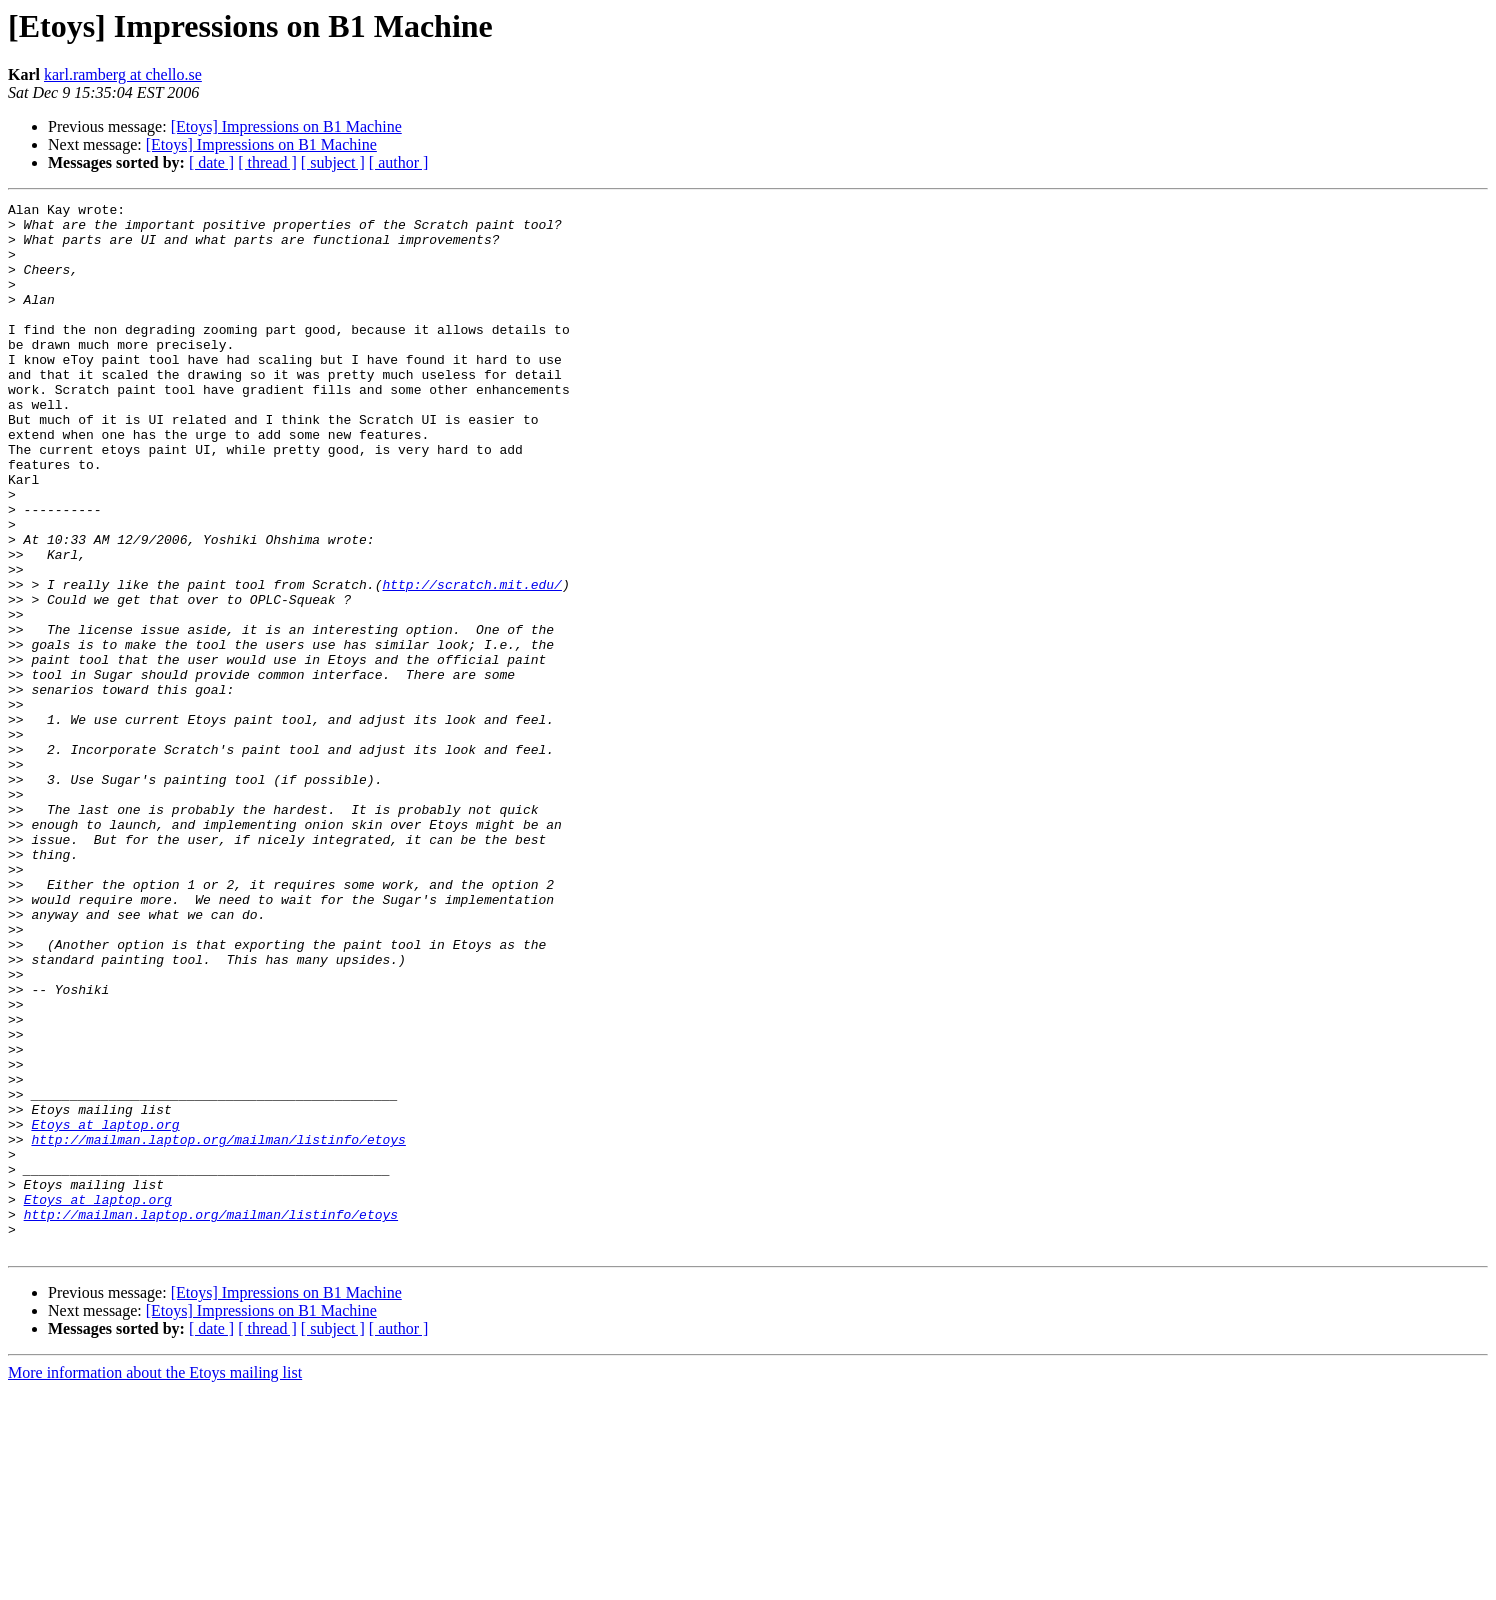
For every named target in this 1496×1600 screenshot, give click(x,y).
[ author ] (399, 162)
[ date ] (211, 162)
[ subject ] (333, 162)
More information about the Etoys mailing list (155, 1582)
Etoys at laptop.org (105, 1310)
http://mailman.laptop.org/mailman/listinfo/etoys (218, 1328)
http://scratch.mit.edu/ (471, 662)
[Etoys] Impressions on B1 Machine (286, 126)
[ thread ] (267, 162)
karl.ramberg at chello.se (123, 74)
